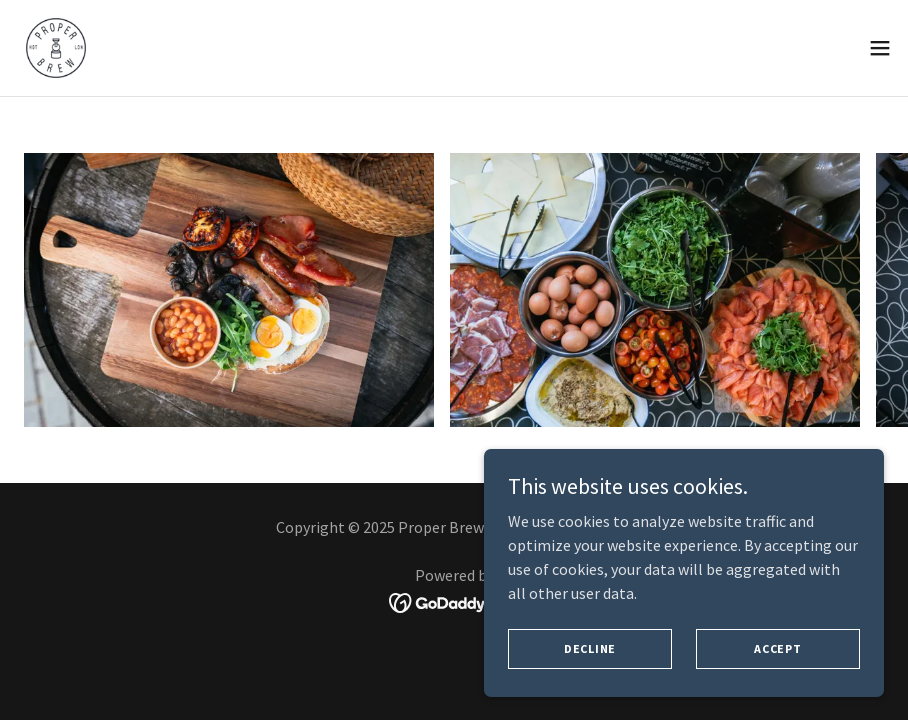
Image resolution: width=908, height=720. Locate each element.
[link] (56, 48)
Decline (590, 648)
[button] (880, 48)
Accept (778, 648)
